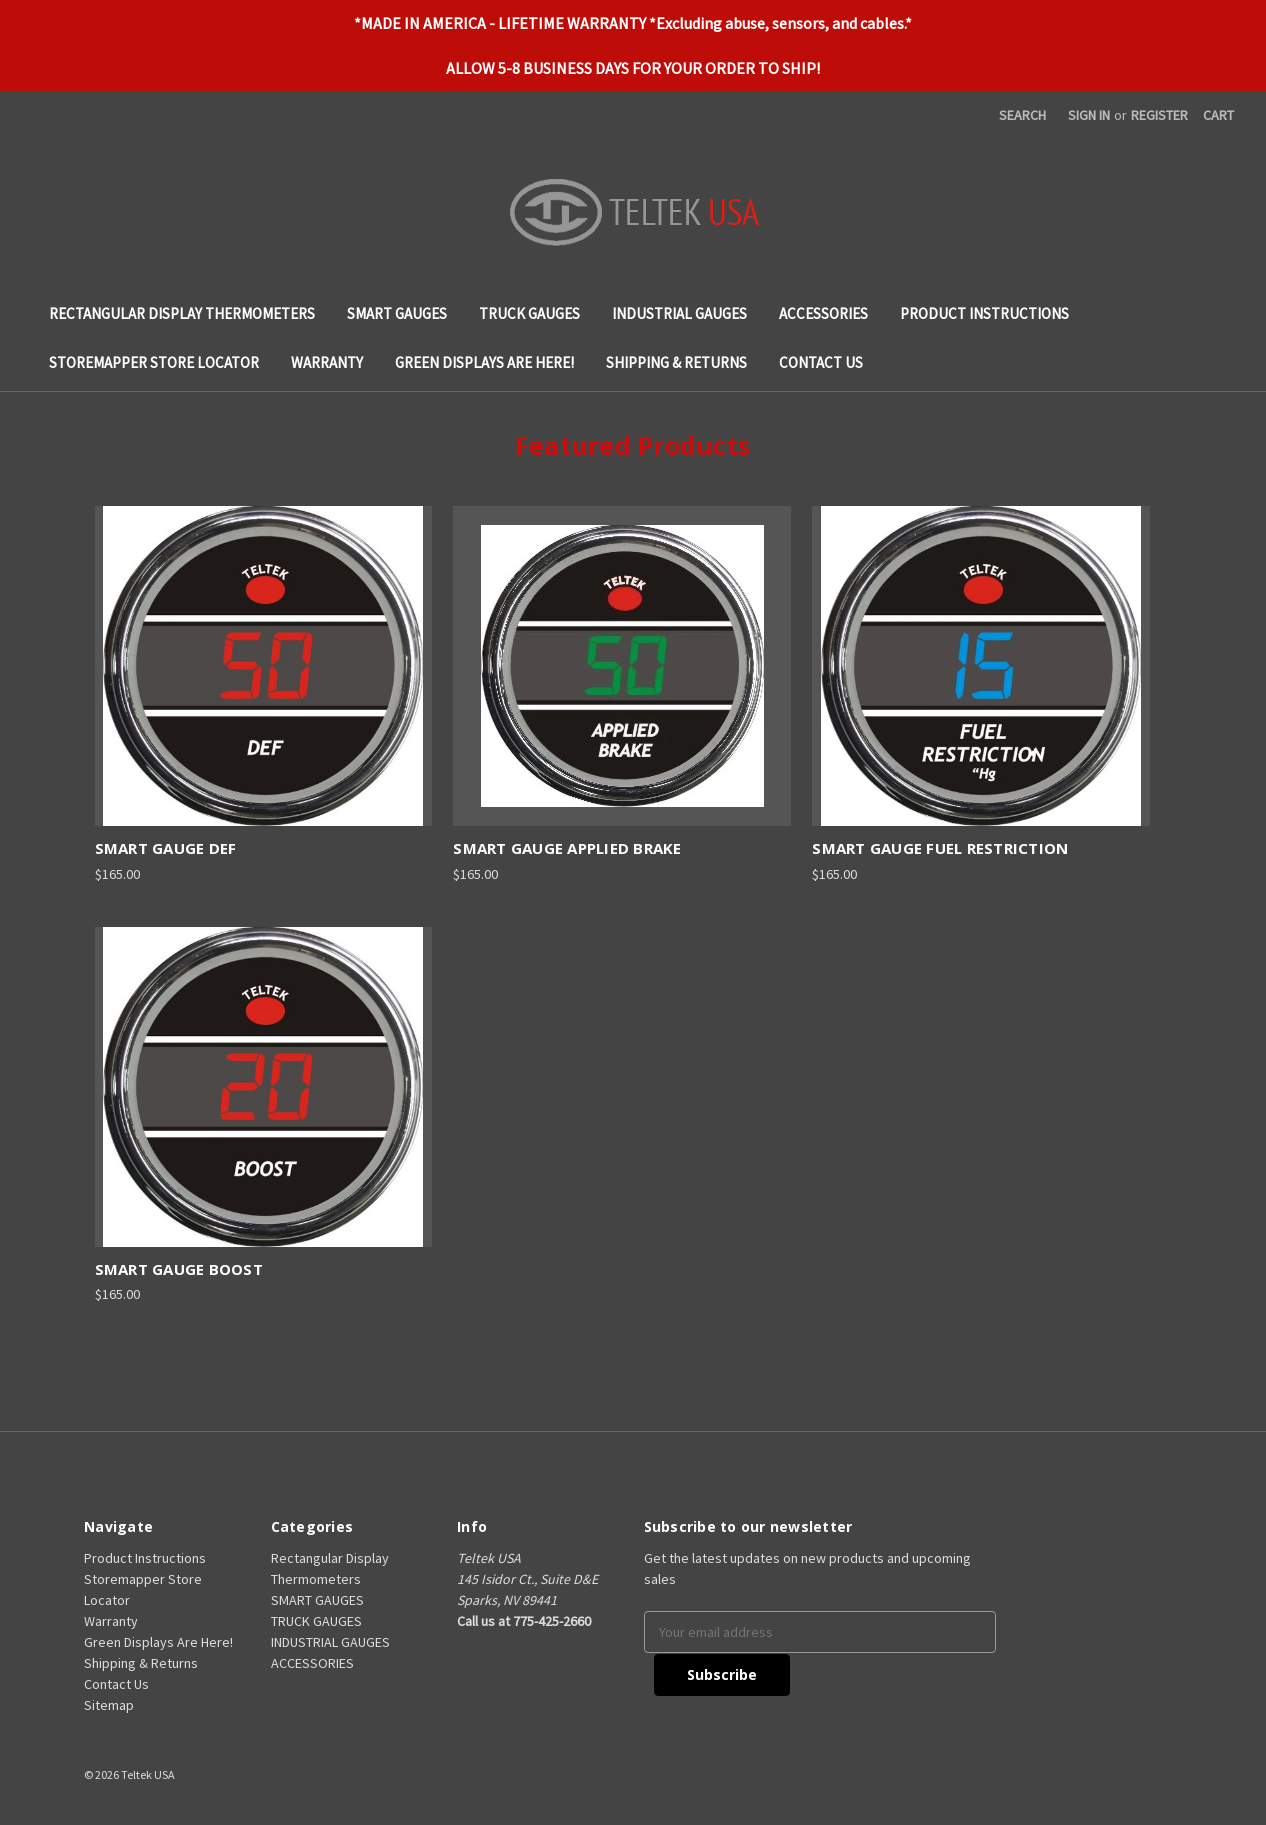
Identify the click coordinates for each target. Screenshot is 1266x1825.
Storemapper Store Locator (154, 362)
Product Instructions (984, 313)
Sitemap (109, 1705)
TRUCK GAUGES (529, 313)
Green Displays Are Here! (484, 362)
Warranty (327, 362)
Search (1022, 115)
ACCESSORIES (823, 313)
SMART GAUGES (397, 313)
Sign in (1089, 115)
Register (1159, 115)
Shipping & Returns (676, 362)
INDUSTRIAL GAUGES (679, 313)
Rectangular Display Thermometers (182, 313)
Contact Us (821, 362)
